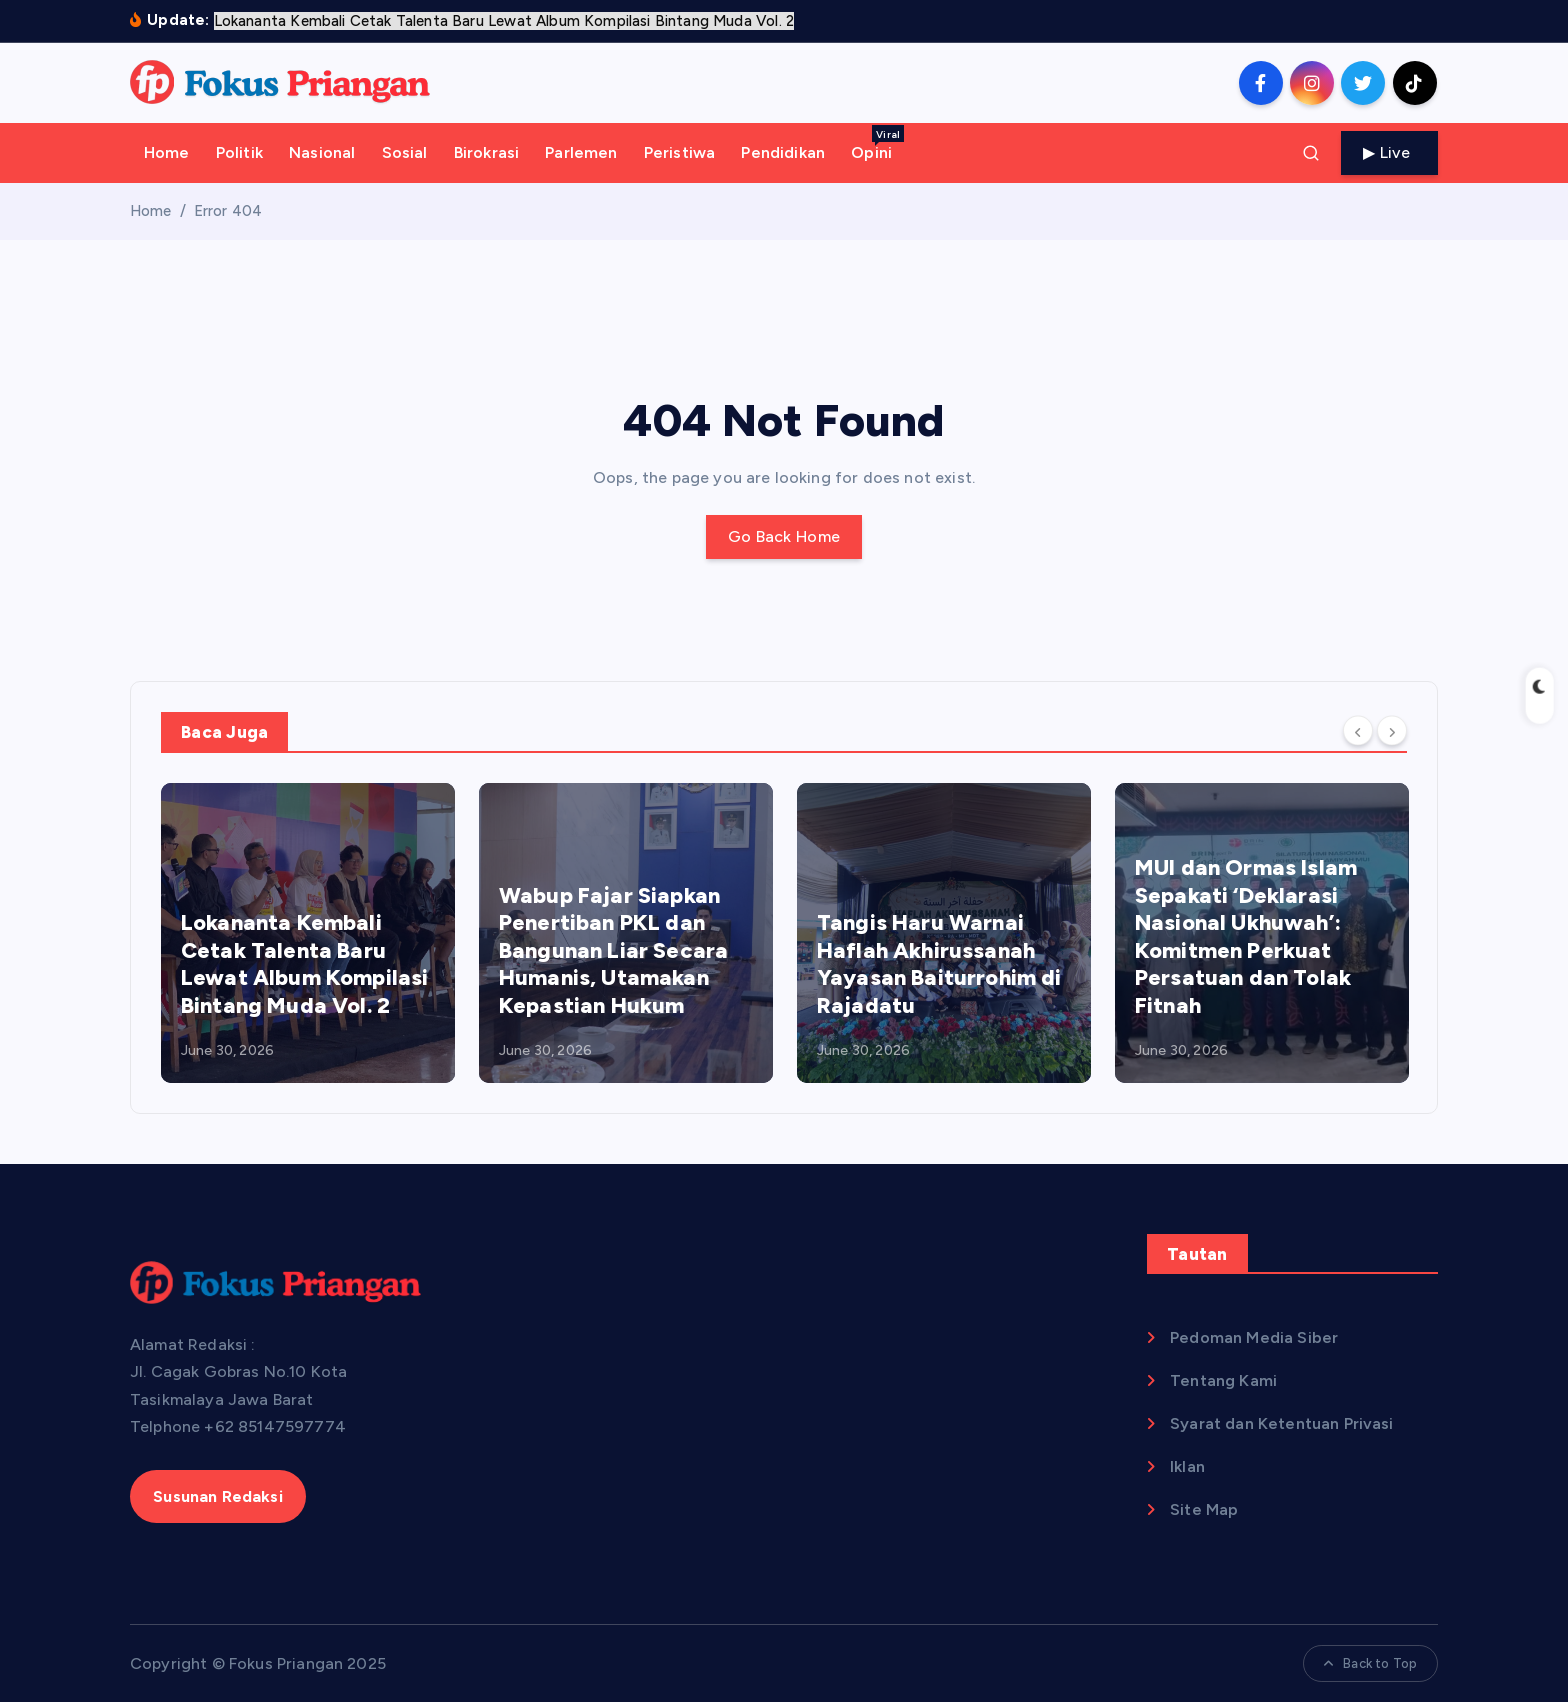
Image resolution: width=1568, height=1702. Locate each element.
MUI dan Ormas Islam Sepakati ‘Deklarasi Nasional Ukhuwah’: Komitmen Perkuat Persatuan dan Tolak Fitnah (1246, 936)
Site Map (1204, 1509)
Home (167, 152)
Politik (239, 152)
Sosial (405, 152)
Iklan (1187, 1466)
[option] (308, 933)
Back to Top (1370, 1663)
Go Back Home (784, 536)
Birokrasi (486, 152)
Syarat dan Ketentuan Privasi (1281, 1423)
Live (1390, 152)
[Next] (1392, 731)
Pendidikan (783, 152)
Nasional (322, 152)
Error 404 (228, 211)
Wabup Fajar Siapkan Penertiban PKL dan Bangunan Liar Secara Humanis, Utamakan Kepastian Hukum (613, 950)
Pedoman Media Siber (1254, 1337)
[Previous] (1358, 731)
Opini (877, 143)
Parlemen (581, 152)
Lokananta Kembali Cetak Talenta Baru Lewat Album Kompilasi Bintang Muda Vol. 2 (304, 964)
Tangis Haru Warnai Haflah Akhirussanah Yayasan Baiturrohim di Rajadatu (939, 964)
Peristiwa (679, 152)
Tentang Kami (1223, 1380)
